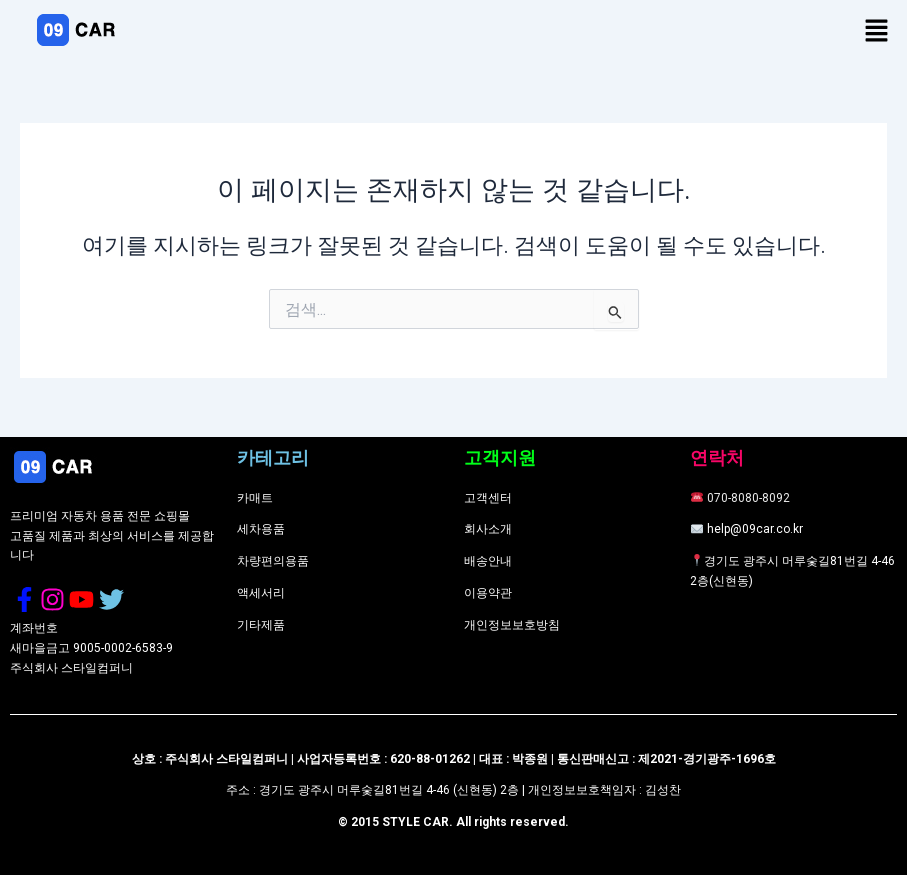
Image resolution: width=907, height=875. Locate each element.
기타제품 (261, 625)
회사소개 (488, 529)
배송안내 (488, 561)
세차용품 (261, 529)
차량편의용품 (273, 561)
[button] (877, 32)
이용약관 (488, 593)
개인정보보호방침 (512, 625)
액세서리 (261, 593)
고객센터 (488, 498)
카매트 (255, 498)
